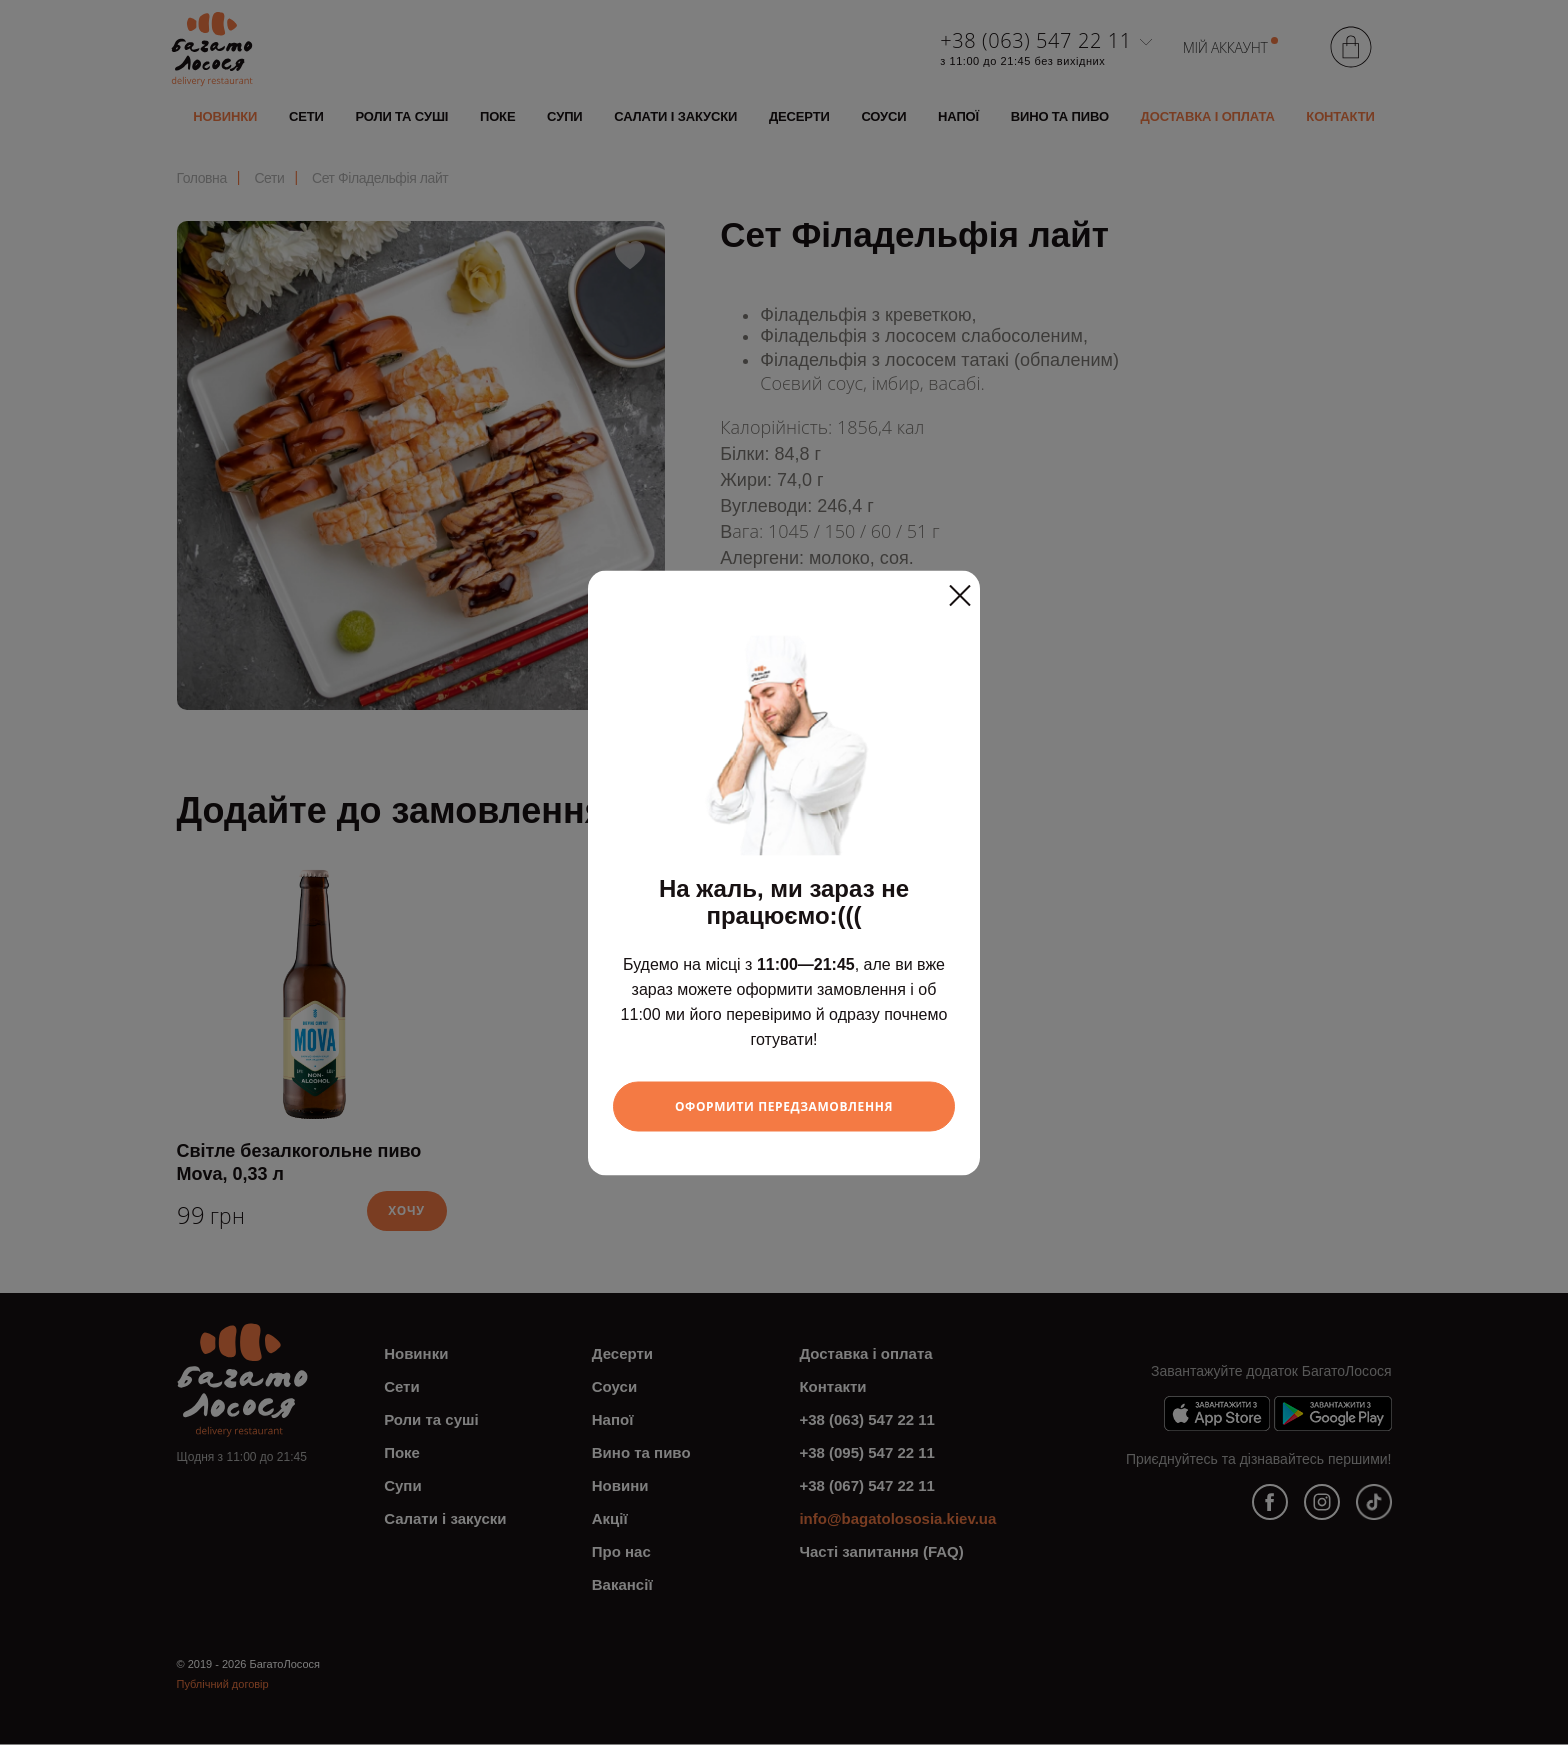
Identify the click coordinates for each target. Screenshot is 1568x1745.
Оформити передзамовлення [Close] (784, 1105)
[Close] (960, 588)
